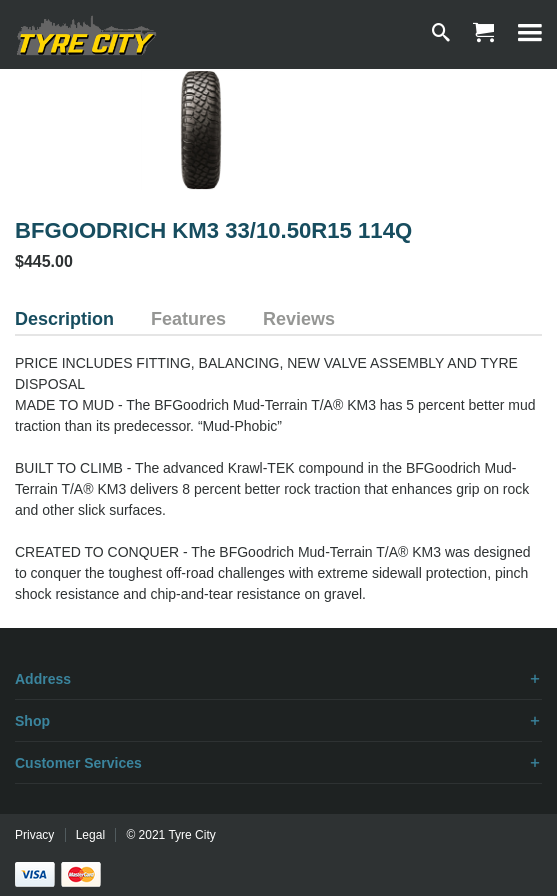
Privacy (34, 835)
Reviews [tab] (299, 319)
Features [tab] (188, 319)
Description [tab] (64, 319)
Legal (90, 835)
